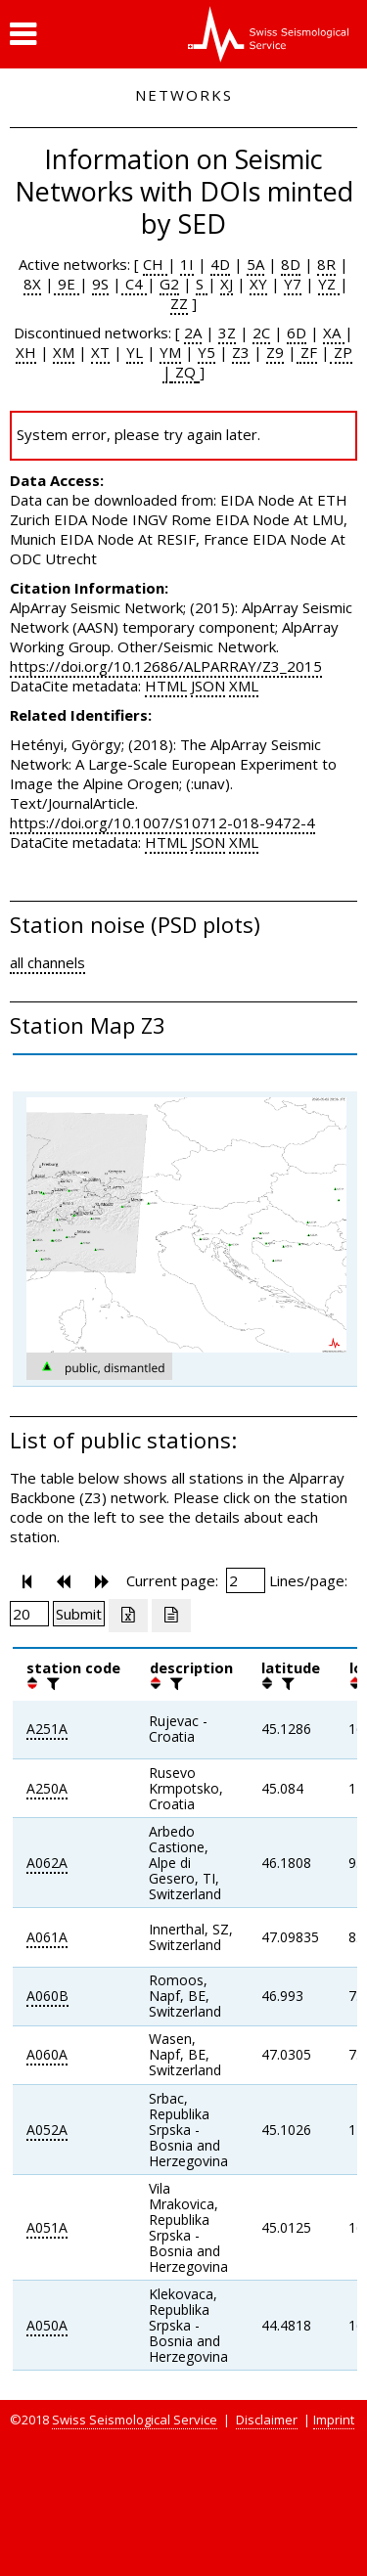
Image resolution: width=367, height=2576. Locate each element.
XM (63, 352)
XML (243, 685)
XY (258, 283)
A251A (47, 1728)
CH (155, 264)
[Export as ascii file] (171, 1615)
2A (193, 332)
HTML (166, 685)
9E (66, 283)
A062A (47, 1862)
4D (220, 264)
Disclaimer (267, 2419)
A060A (47, 2054)
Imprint (333, 2419)
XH (26, 352)
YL (134, 352)
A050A (47, 2325)
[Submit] (79, 1613)
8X (32, 283)
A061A (47, 1937)
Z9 (275, 352)
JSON (208, 685)
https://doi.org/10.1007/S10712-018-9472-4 (162, 822)
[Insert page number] (245, 1580)
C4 (134, 283)
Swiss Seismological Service (134, 2419)
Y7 (292, 283)
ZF (307, 352)
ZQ (183, 371)
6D (296, 332)
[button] (23, 34)
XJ (226, 283)
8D (290, 264)
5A (255, 264)
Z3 (241, 352)
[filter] (51, 1683)
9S (100, 283)
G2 (169, 283)
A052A (47, 2129)
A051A (47, 2227)
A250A (47, 1788)
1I (187, 264)
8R (326, 264)
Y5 (206, 352)
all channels (47, 962)
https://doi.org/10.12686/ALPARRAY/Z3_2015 (166, 666)
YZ (329, 283)
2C (261, 332)
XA (333, 332)
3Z (227, 332)
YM (170, 352)
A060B (47, 1995)
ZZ (179, 303)
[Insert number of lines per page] (29, 1613)
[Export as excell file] (128, 1615)
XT (100, 352)
